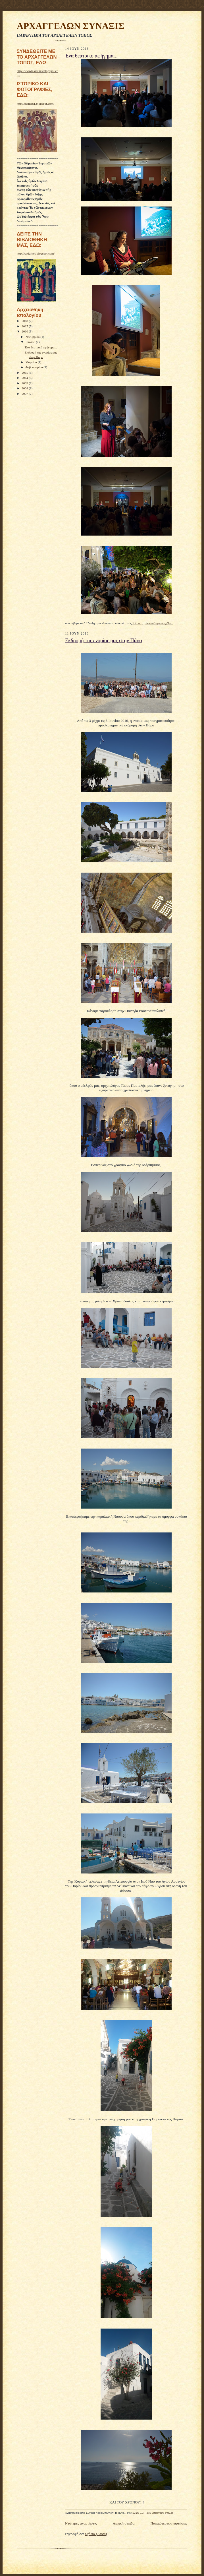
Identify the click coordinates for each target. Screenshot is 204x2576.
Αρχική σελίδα (124, 2523)
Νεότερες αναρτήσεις (81, 2523)
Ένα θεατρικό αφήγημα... (41, 347)
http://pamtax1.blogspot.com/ (35, 103)
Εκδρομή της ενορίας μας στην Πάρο (103, 640)
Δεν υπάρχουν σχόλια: (159, 623)
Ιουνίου (31, 342)
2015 (25, 372)
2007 (25, 393)
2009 (25, 383)
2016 (25, 331)
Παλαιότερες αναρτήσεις (169, 2523)
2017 (25, 326)
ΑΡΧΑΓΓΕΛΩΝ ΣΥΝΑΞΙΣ (70, 26)
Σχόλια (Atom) (96, 2534)
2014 (25, 377)
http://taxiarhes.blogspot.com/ (36, 253)
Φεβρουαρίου (35, 367)
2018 (25, 321)
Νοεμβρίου (33, 336)
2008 (25, 388)
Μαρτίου (32, 362)
